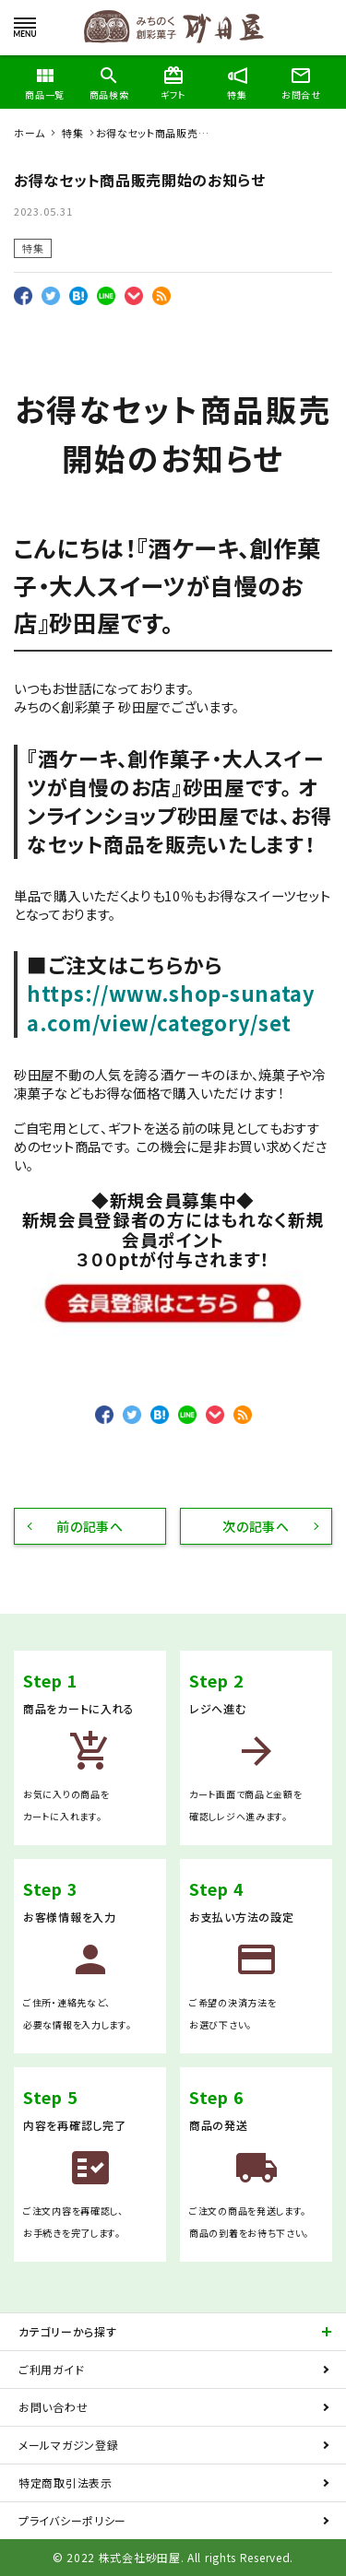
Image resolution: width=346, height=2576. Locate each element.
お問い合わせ (53, 2407)
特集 (32, 248)
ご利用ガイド (51, 2369)
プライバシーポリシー (72, 2520)
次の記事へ (256, 1526)
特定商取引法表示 (65, 2482)
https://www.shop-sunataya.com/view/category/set (171, 1007)
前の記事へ (90, 1526)
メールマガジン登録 (68, 2444)
